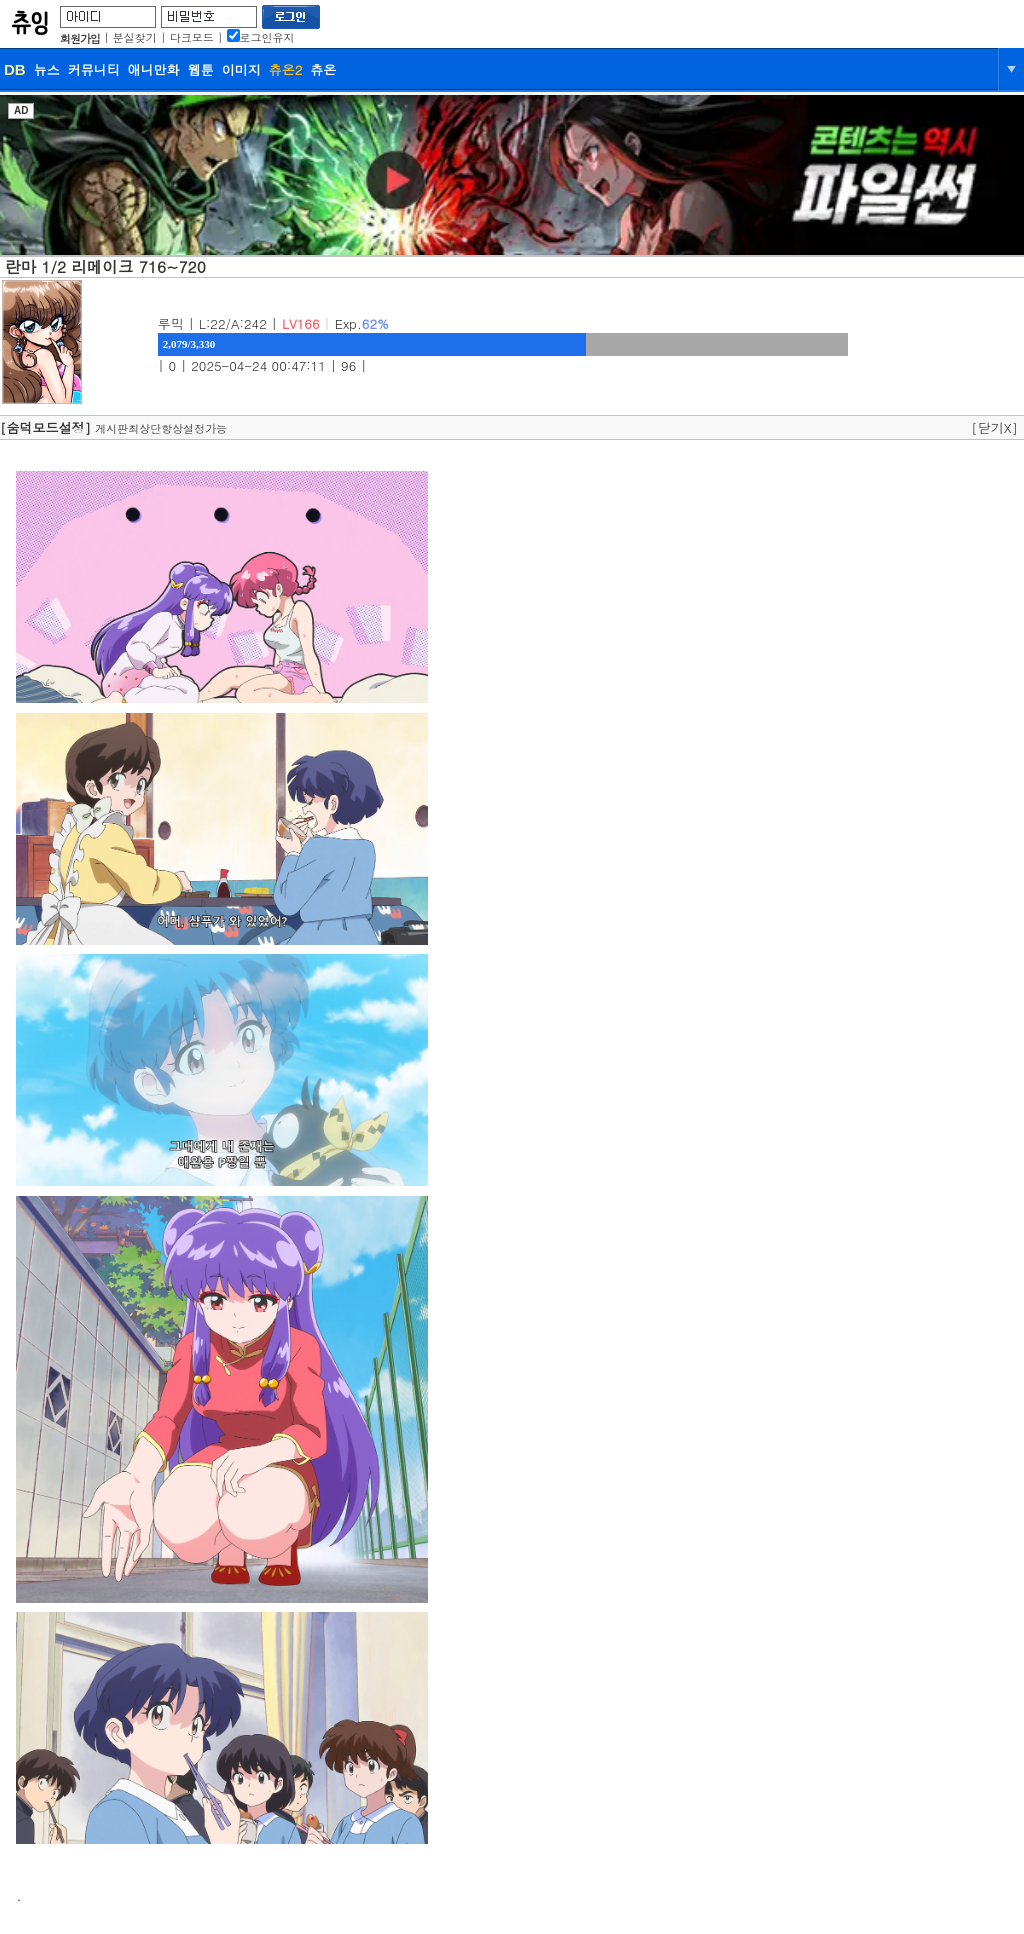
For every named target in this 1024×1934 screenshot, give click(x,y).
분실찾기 (135, 37)
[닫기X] (994, 427)
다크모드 (192, 37)
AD (21, 110)
